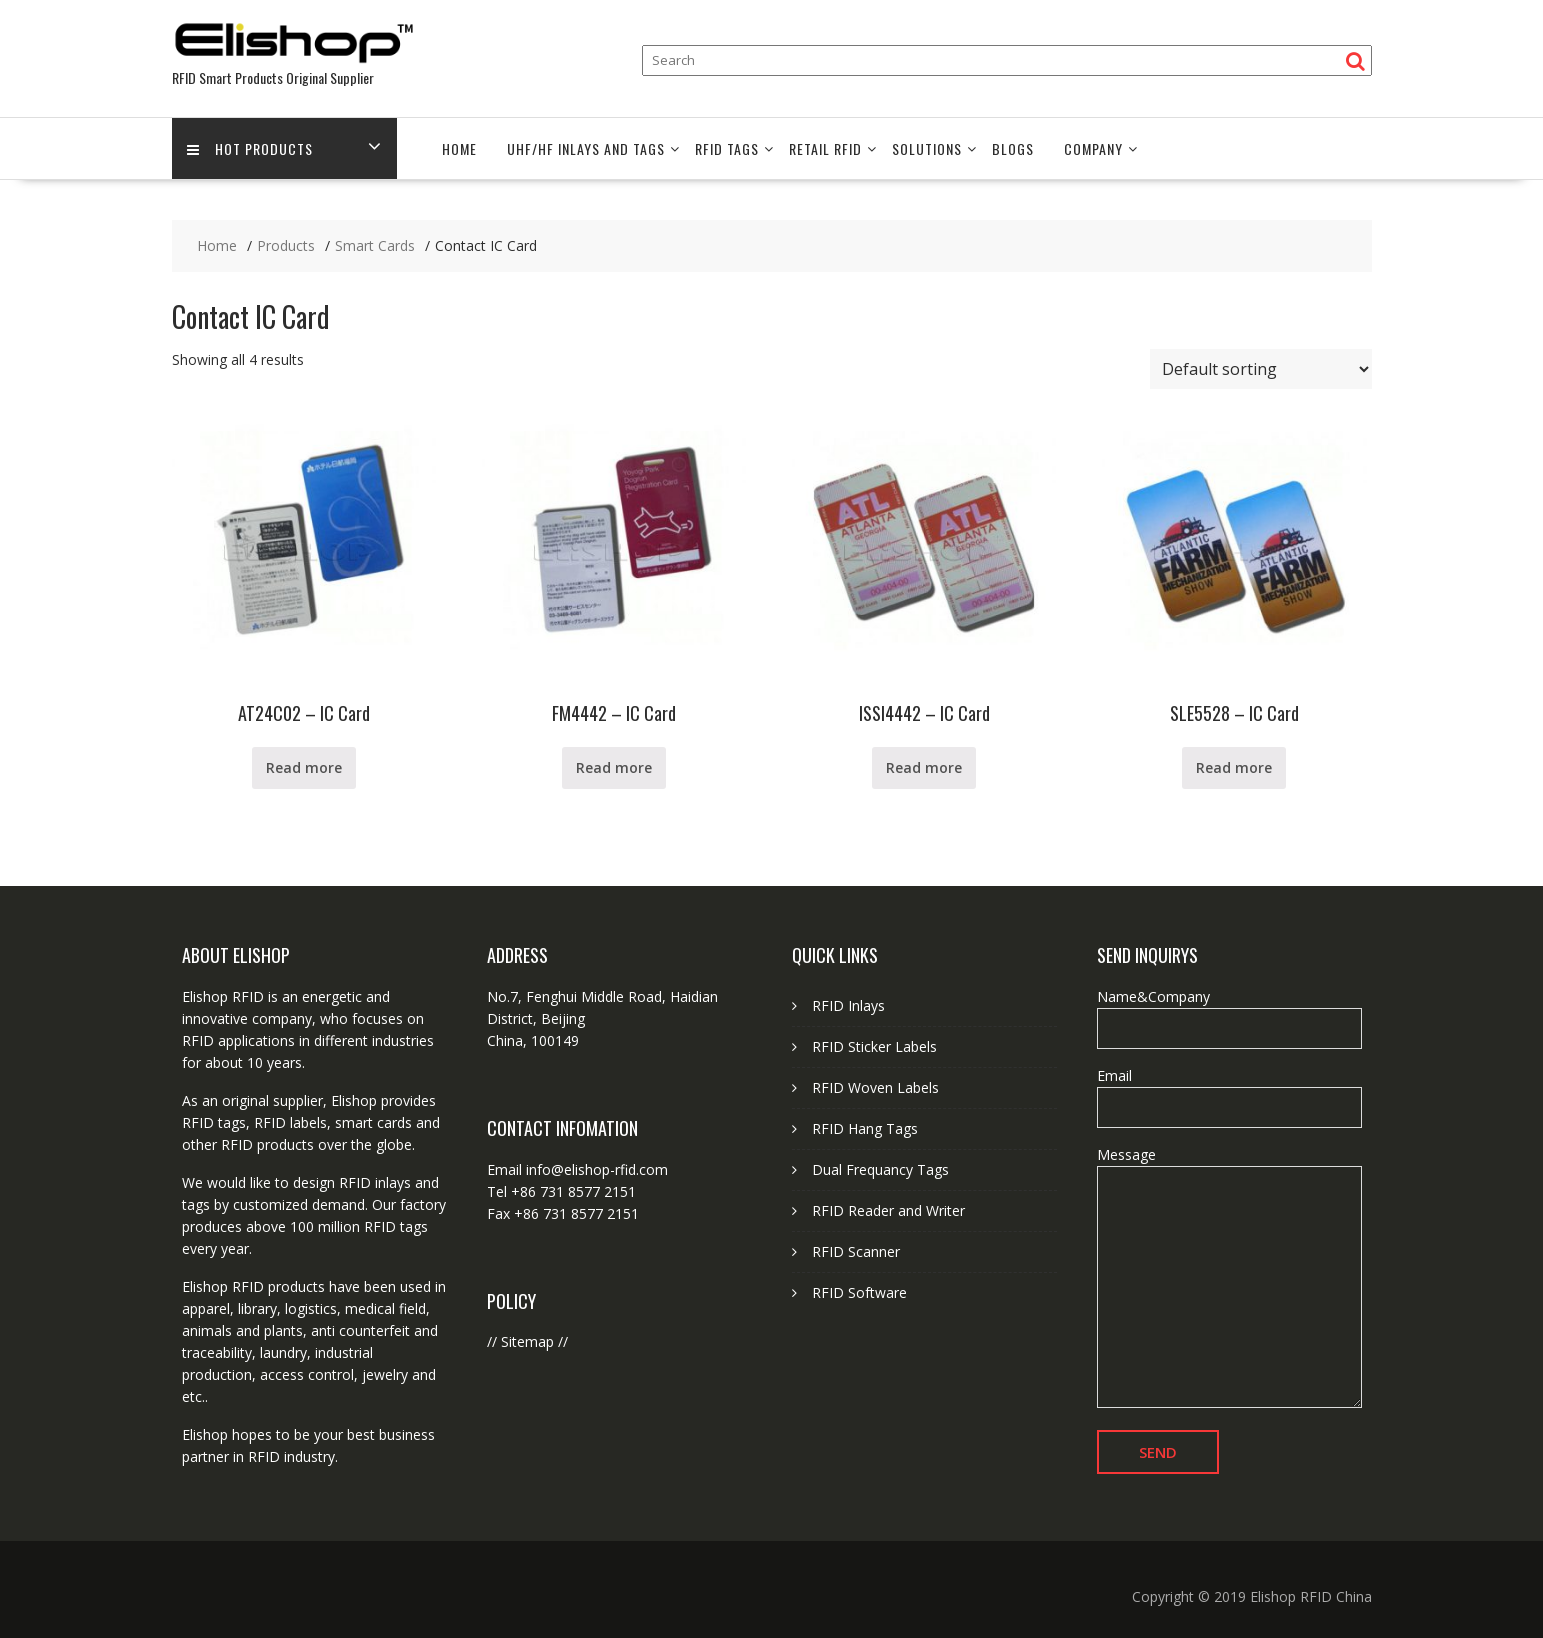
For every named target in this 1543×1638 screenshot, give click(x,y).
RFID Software (859, 1292)
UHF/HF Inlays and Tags (586, 148)
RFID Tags (727, 148)
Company (1093, 148)
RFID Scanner (856, 1251)
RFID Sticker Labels (874, 1046)
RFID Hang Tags (865, 1128)
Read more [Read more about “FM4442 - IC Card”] (614, 767)
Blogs (1013, 148)
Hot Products (250, 148)
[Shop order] (1261, 369)
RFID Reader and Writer (888, 1210)
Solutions (927, 148)
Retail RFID (825, 148)
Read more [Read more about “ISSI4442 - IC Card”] (924, 767)
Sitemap (527, 1341)
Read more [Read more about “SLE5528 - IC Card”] (1234, 767)
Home (459, 148)
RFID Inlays (848, 1005)
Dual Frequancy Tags (880, 1169)
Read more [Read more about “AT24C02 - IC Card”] (304, 767)
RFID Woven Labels (875, 1087)
